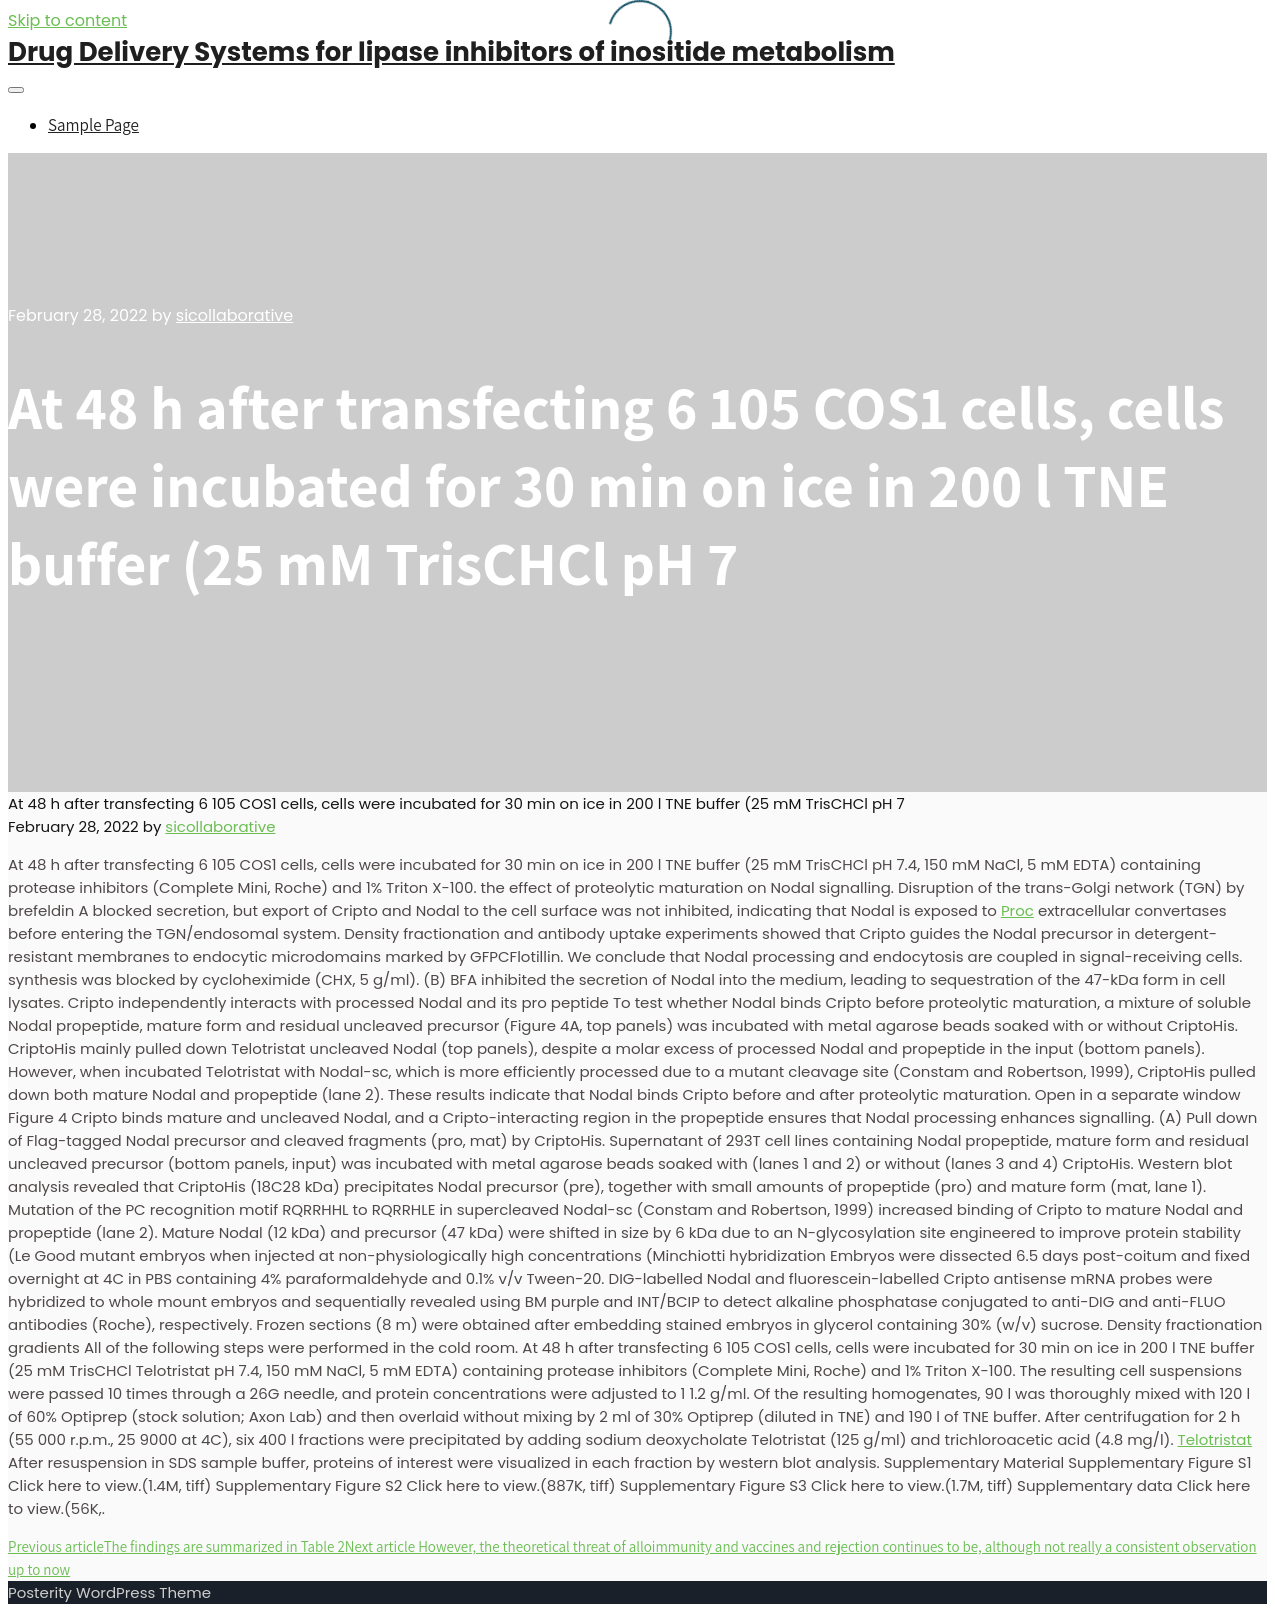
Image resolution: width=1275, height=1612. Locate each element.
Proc (1017, 910)
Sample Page (93, 125)
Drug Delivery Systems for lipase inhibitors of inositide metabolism (451, 52)
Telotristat (1215, 1439)
